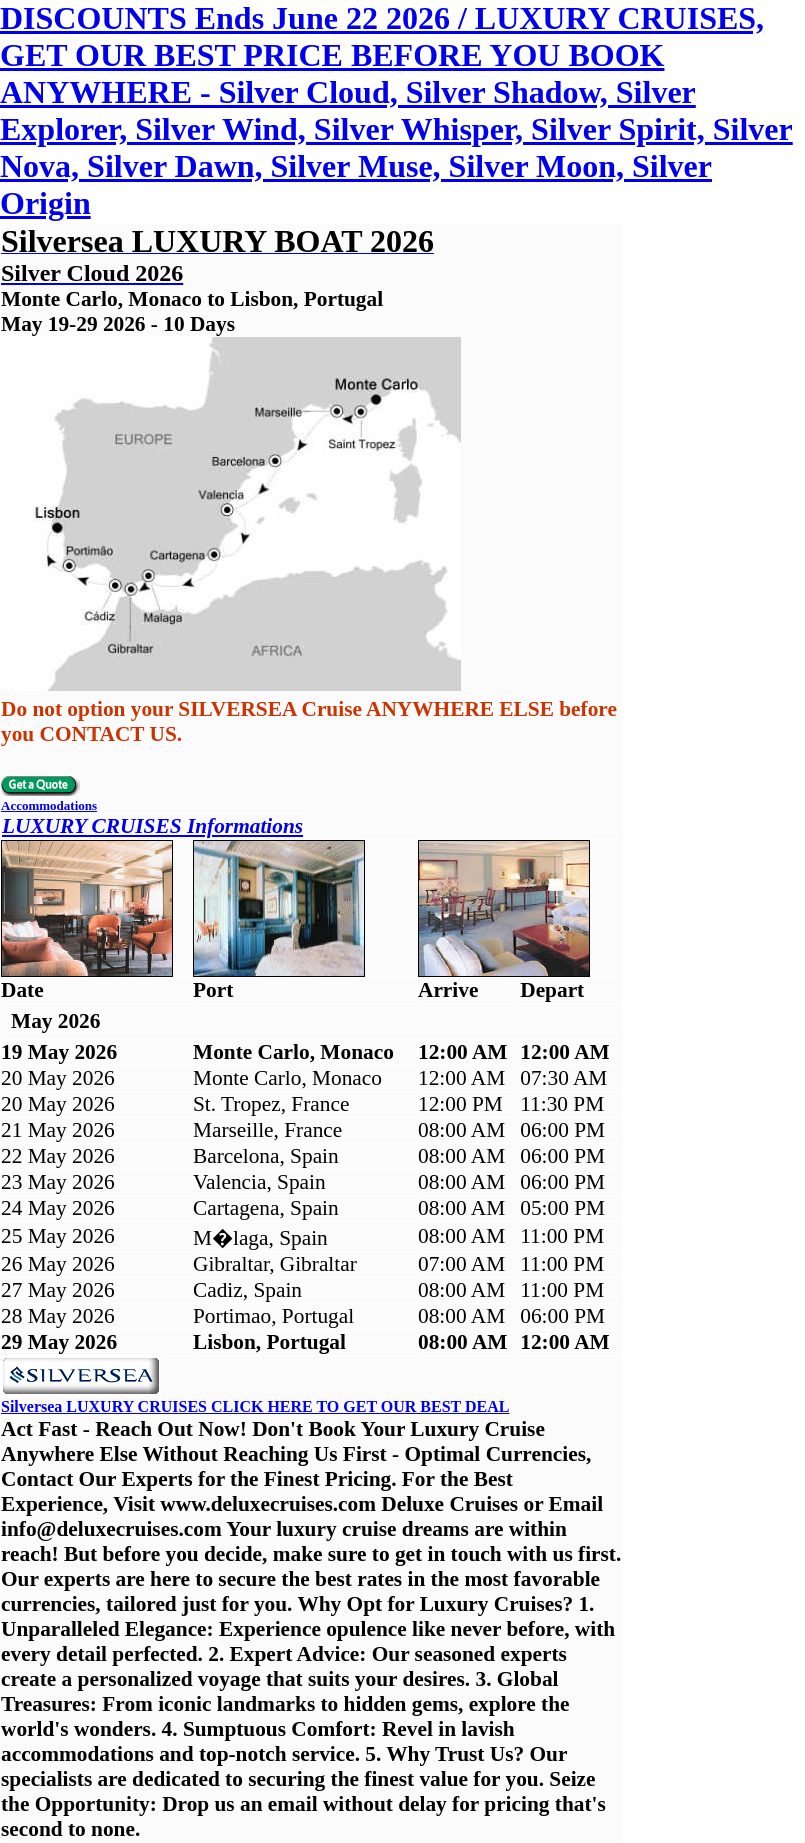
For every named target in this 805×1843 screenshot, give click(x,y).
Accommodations (49, 805)
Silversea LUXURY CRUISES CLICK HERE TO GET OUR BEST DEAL (255, 1406)
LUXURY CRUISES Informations (152, 826)
